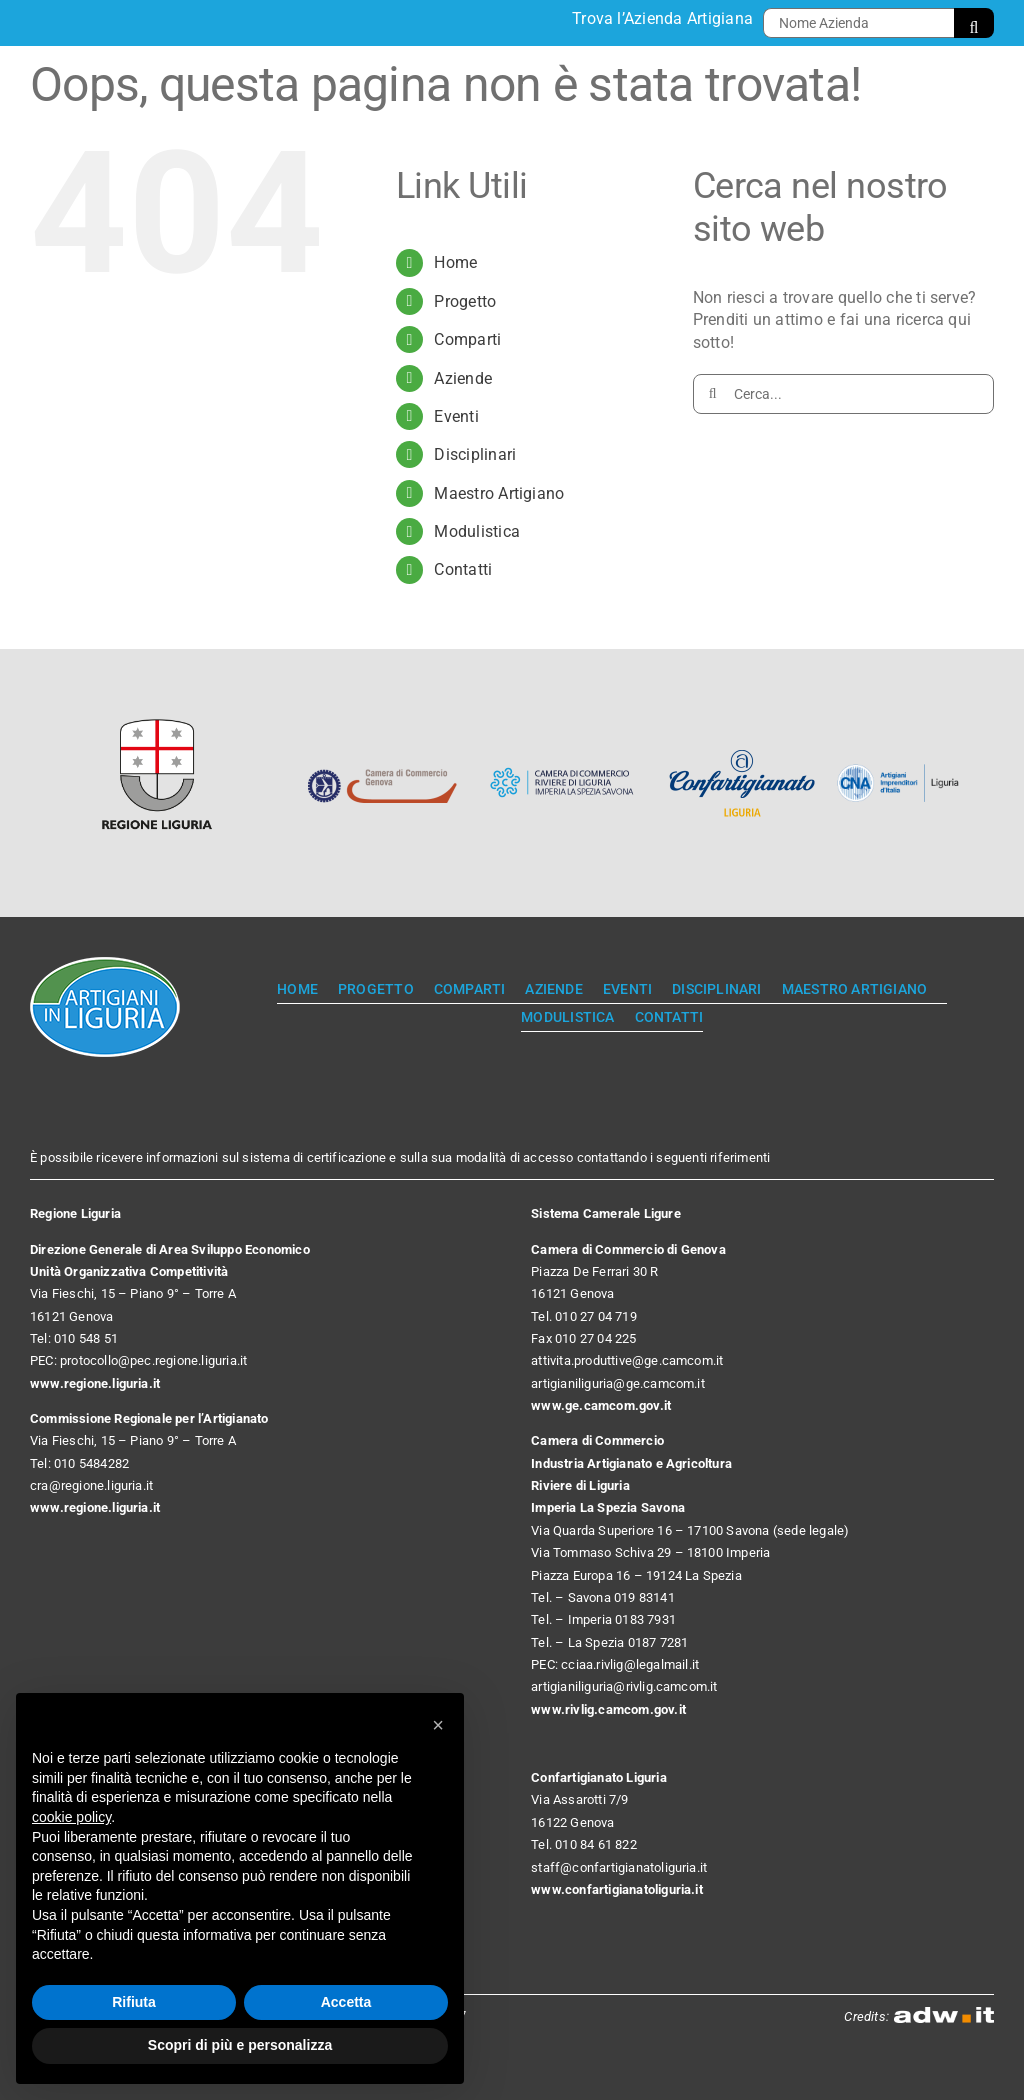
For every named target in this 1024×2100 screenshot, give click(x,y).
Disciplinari (475, 454)
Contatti (463, 569)
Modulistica (477, 531)
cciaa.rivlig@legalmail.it (630, 1664)
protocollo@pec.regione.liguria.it (153, 1360)
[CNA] (902, 771)
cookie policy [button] (71, 1817)
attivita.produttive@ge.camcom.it (627, 1360)
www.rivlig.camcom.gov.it (608, 1709)
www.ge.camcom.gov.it (601, 1405)
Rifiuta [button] (134, 2002)
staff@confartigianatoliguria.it (619, 1867)
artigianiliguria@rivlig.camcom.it (624, 1686)
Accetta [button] (346, 2002)
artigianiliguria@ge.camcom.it (618, 1383)
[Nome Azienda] (858, 23)
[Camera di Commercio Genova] (382, 750)
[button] (438, 1725)
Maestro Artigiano (499, 493)
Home (455, 262)
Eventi (456, 416)
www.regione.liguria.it (95, 1383)
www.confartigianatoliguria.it (617, 1889)
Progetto (465, 301)
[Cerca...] (843, 394)
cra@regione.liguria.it (91, 1485)
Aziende (463, 378)
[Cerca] (974, 23)
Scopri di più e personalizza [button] (240, 2045)
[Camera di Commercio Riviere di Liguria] (562, 750)
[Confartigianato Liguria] (742, 750)
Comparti (467, 339)
